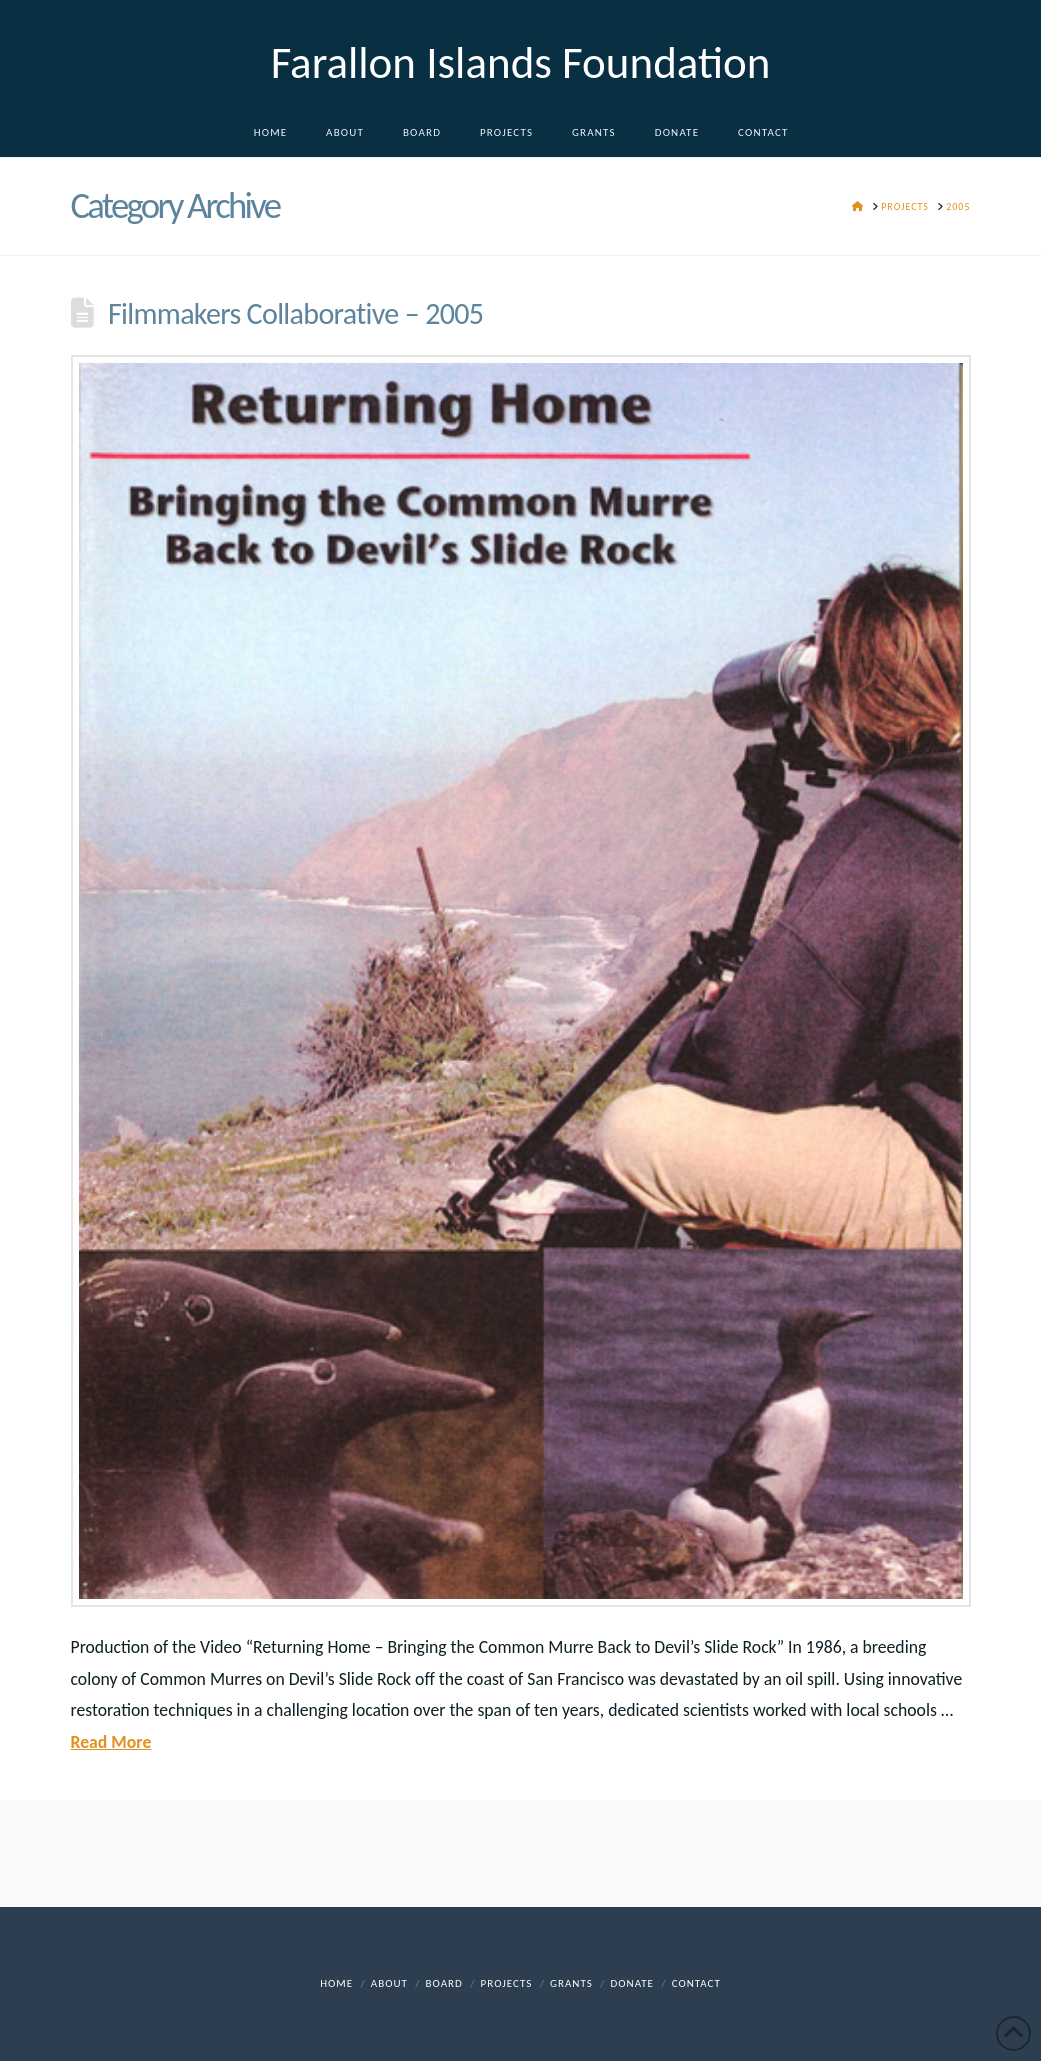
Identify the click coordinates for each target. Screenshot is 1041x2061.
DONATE (632, 1983)
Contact (696, 1983)
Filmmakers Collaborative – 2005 (295, 313)
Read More (111, 1742)
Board (444, 1983)
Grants (571, 1983)
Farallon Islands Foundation (521, 62)
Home (336, 1983)
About (389, 1983)
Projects (507, 1983)
